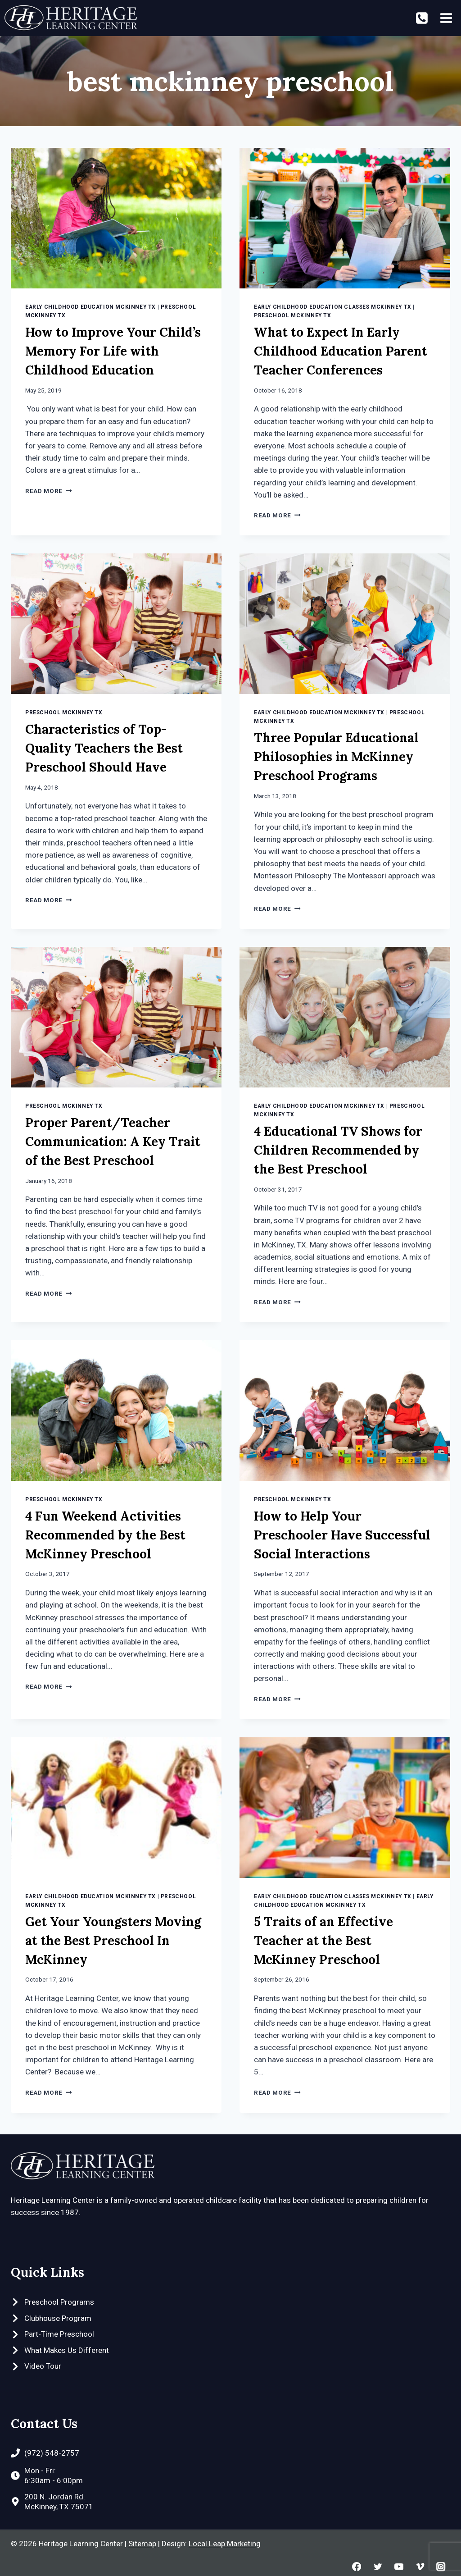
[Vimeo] (420, 2567)
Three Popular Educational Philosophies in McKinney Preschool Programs (336, 757)
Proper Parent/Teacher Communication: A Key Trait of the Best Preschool (112, 1141)
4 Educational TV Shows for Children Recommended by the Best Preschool (338, 1150)
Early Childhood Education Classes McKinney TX (332, 307)
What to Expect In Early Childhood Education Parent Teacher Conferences (340, 351)
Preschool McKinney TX (292, 315)
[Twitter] (377, 2567)
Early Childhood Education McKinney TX (90, 307)
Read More (48, 490)
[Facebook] (357, 2567)
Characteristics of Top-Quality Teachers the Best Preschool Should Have (104, 748)
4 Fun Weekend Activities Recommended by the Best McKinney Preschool (105, 1535)
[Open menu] (445, 18)
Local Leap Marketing (225, 2543)
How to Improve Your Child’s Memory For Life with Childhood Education (113, 351)
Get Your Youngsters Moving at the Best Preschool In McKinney (113, 1941)
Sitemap (142, 2543)
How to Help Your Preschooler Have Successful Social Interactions (342, 1535)
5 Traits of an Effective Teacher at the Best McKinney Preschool (323, 1941)
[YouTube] (398, 2567)
